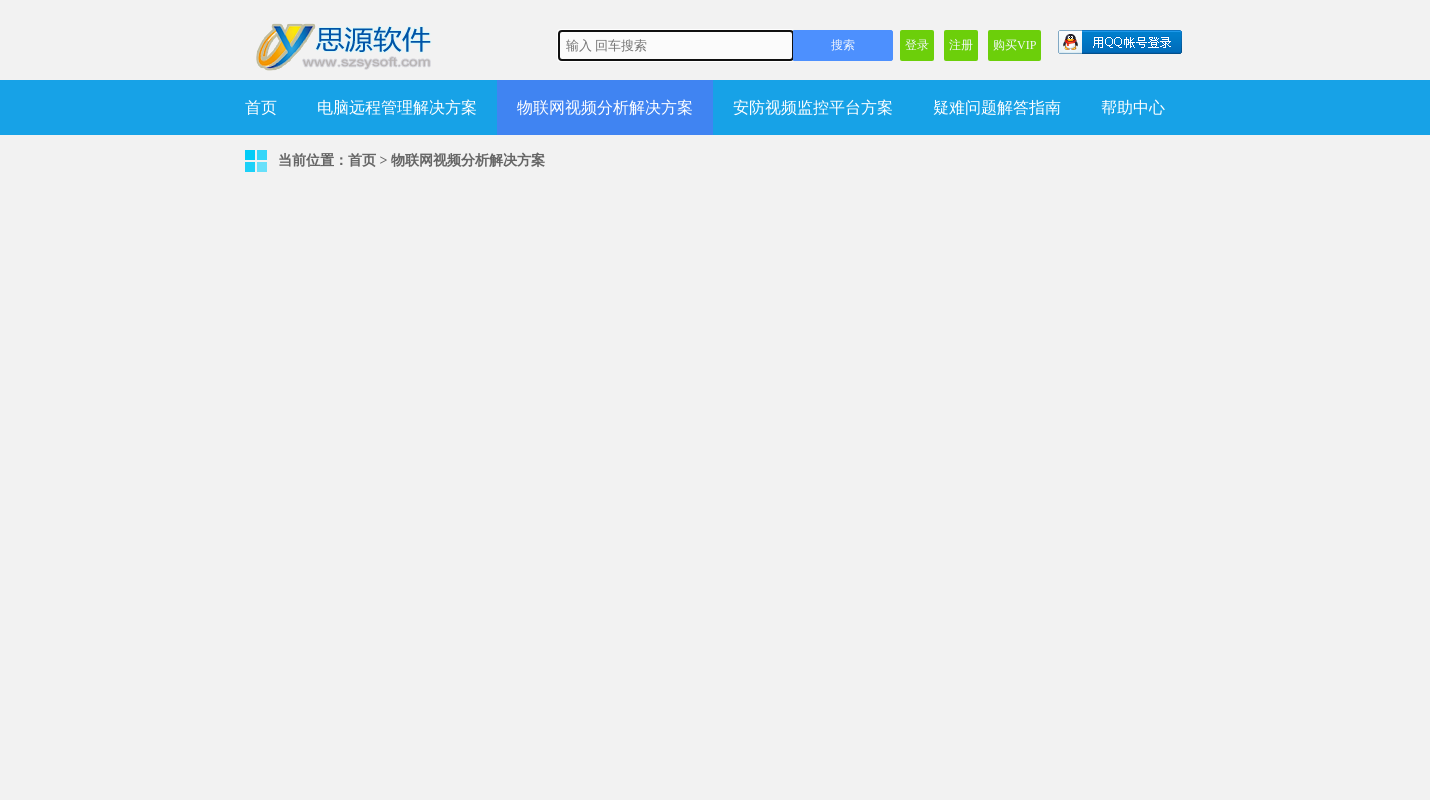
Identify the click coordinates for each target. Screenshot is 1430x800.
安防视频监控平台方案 (813, 107)
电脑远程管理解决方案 (397, 107)
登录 (917, 45)
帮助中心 (1133, 107)
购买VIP (1014, 45)
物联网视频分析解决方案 (605, 107)
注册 (961, 45)
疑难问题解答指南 (997, 107)
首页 (261, 107)
